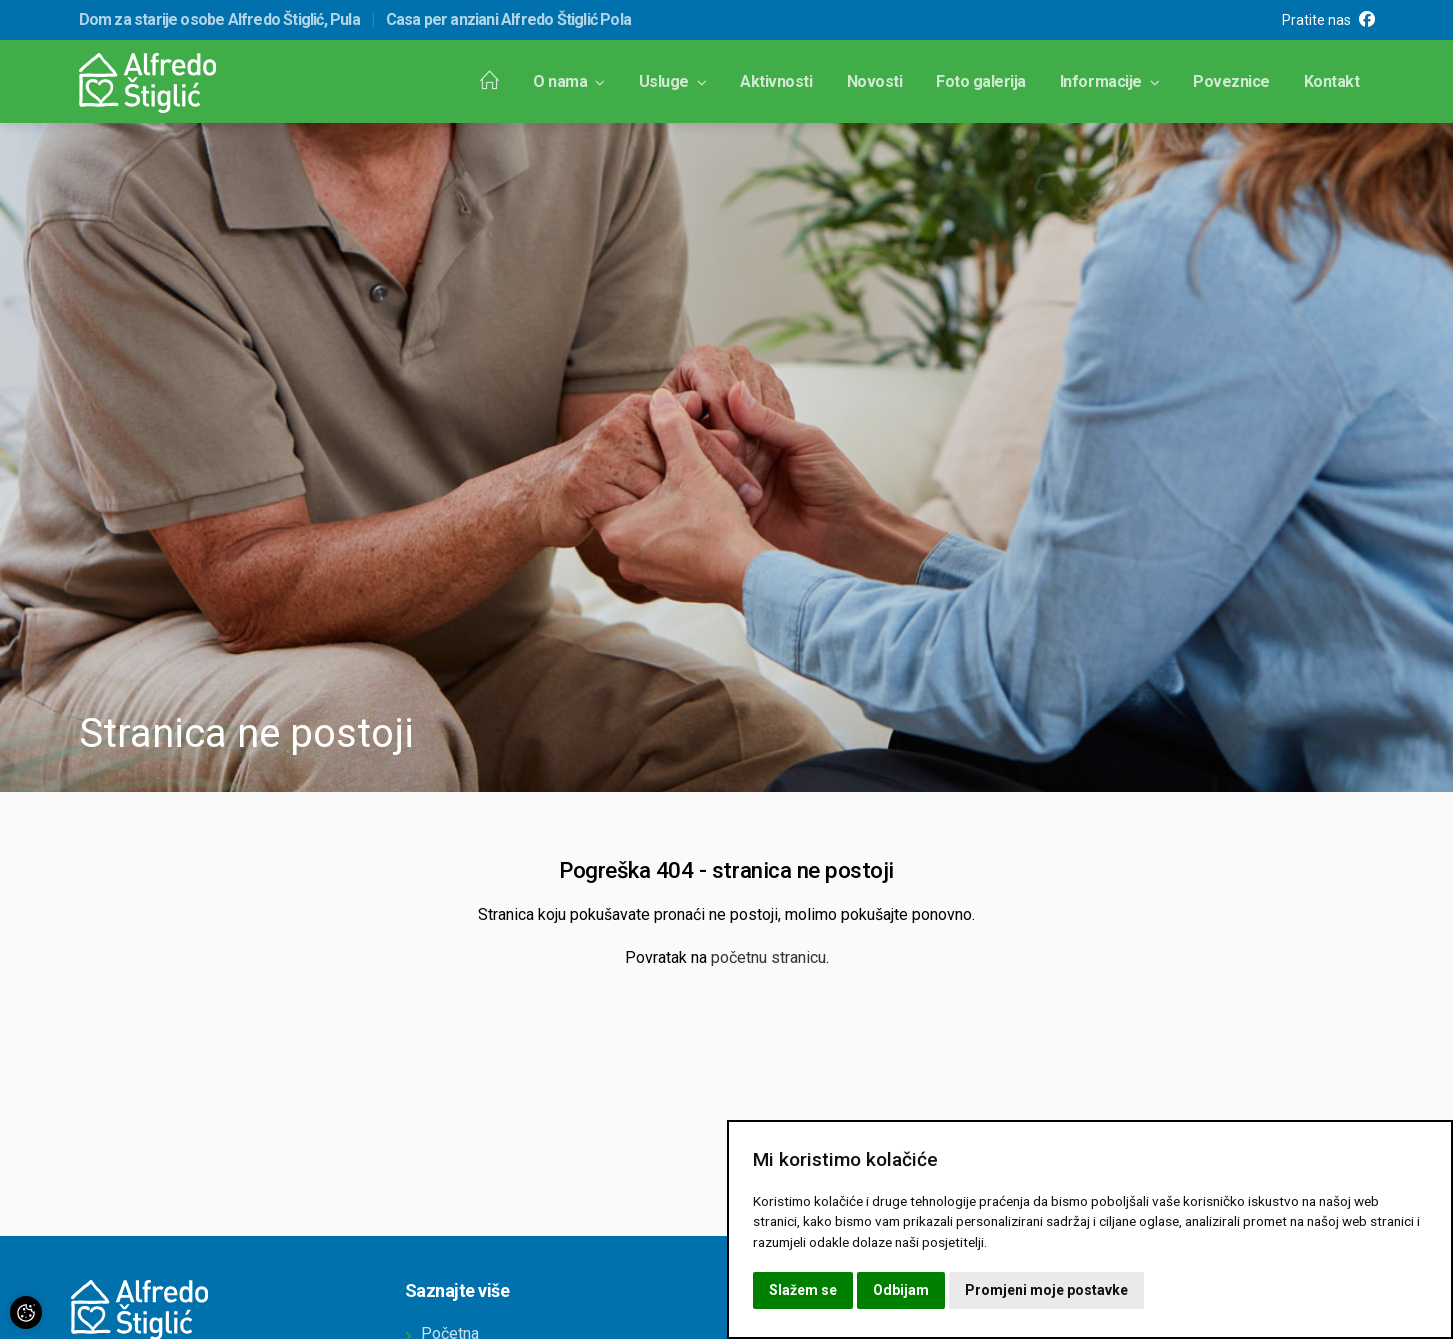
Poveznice (1231, 81)
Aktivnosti (776, 81)
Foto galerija (981, 81)
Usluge (673, 81)
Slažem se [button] (803, 1290)
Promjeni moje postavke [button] (1046, 1290)
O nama (569, 81)
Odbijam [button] (901, 1290)
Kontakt (1332, 81)
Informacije (1109, 81)
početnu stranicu (768, 957)
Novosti (875, 81)
